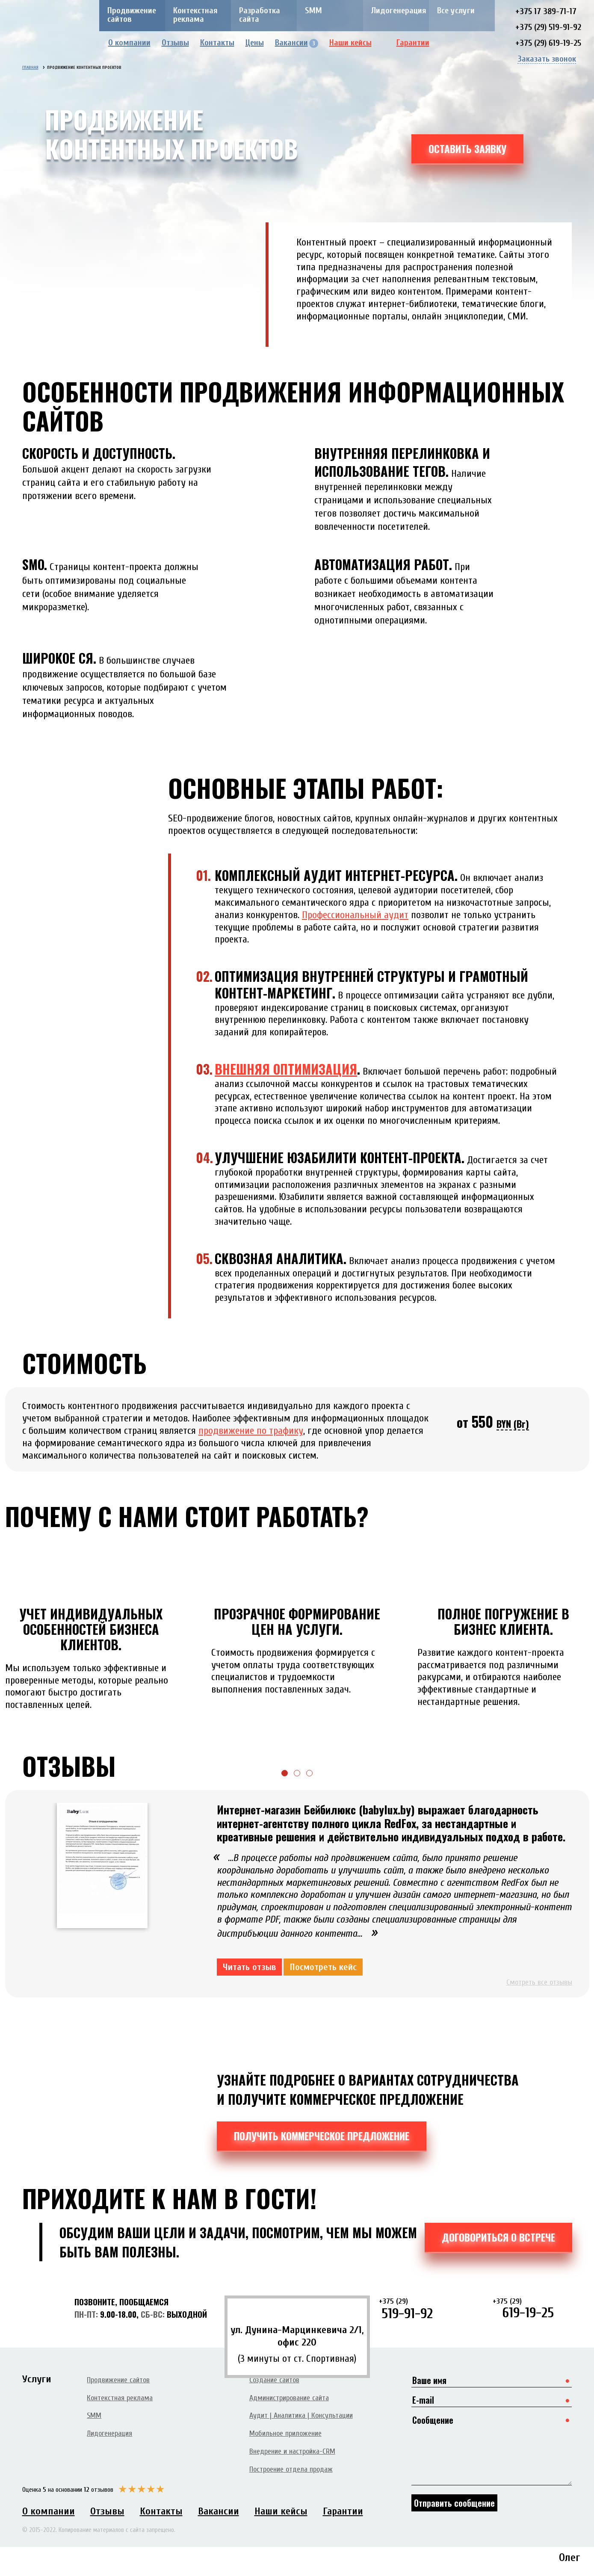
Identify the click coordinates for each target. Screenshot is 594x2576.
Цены (254, 42)
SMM (313, 10)
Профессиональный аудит (355, 915)
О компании (129, 42)
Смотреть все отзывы (539, 1982)
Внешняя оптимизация (286, 1068)
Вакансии (296, 42)
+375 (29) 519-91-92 (548, 27)
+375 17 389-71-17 (545, 11)
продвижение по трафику (250, 1430)
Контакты (217, 42)
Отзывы (175, 42)
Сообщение (491, 2449)
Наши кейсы (356, 42)
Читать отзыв (249, 1967)
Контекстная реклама (195, 15)
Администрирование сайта (289, 2397)
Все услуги (456, 10)
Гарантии (419, 42)
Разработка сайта (259, 15)
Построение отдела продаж (291, 2469)
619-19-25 (532, 2308)
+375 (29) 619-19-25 (548, 43)
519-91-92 (418, 2308)
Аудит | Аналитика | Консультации (301, 2415)
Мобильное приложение (285, 2433)
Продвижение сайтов (131, 15)
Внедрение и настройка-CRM (292, 2451)
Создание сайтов (274, 2379)
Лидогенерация (398, 10)
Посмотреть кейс (323, 1967)
